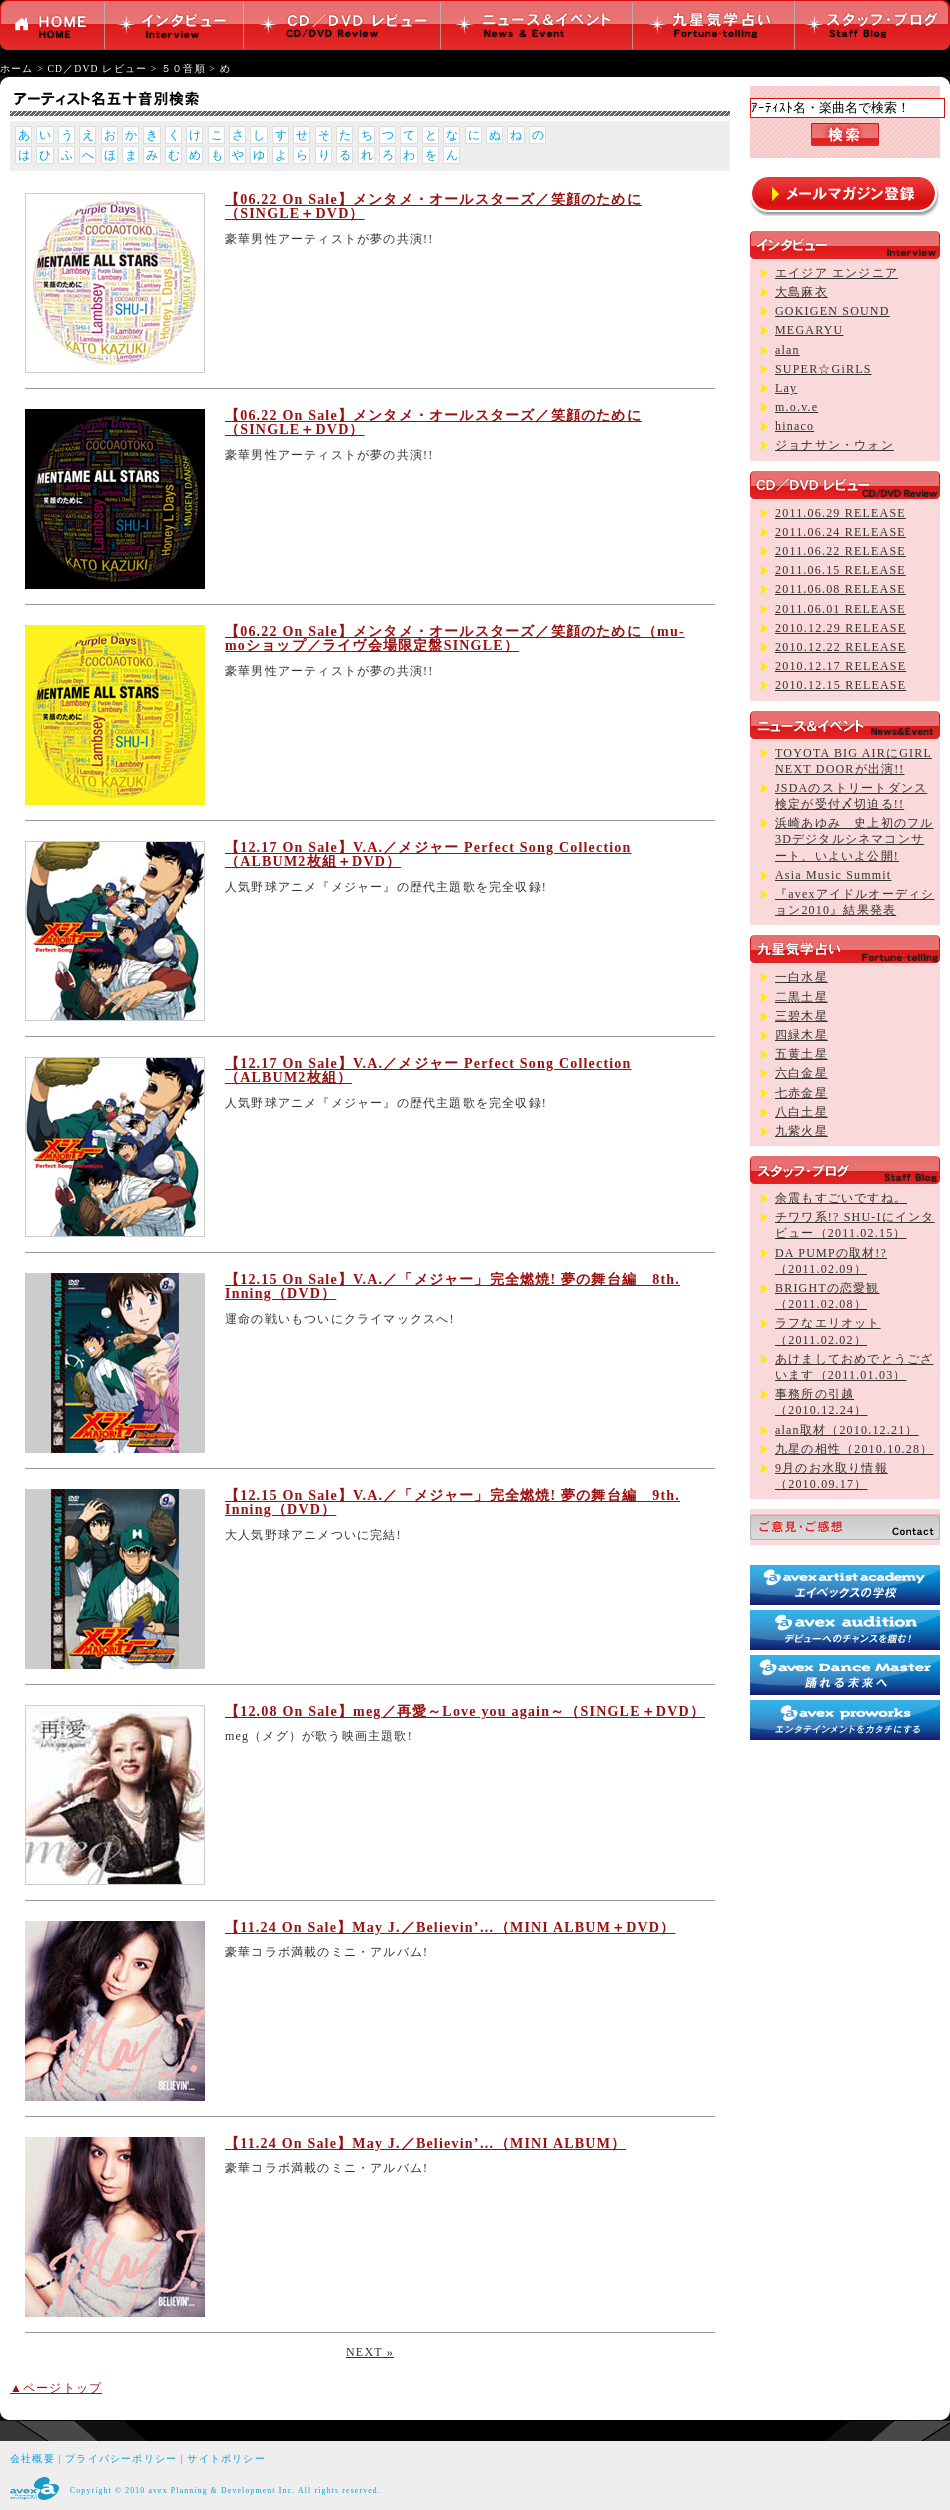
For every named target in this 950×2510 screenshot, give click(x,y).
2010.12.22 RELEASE (840, 647)
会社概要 (32, 2458)
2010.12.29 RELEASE (840, 628)
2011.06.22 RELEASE (840, 551)
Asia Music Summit (833, 875)
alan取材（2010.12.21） (847, 1430)
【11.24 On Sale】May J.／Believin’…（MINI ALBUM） (425, 2143)
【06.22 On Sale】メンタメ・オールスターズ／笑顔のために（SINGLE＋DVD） (433, 206)
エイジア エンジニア (836, 273)
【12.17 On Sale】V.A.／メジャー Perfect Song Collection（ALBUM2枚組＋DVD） (428, 854)
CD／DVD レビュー (97, 68)
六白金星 (801, 1073)
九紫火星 (801, 1131)
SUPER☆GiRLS (823, 369)
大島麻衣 (801, 292)
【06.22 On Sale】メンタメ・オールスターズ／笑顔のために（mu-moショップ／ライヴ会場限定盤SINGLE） (455, 638)
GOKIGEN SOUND (832, 311)
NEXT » (370, 2352)
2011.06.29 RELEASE (840, 513)
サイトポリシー (226, 2458)
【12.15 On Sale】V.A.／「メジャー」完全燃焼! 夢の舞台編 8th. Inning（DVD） (452, 1286)
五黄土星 (801, 1054)
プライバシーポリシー (121, 2458)
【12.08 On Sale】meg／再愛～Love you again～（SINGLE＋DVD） (465, 1711)
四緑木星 (801, 1035)
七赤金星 (801, 1093)
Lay (786, 388)
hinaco (794, 426)
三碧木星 (801, 1016)
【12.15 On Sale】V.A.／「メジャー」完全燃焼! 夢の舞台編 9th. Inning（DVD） (452, 1502)
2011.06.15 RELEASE (840, 570)
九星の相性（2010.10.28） (854, 1449)
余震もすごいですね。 (841, 1198)
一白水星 (801, 977)
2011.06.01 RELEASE (840, 609)
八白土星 (801, 1112)
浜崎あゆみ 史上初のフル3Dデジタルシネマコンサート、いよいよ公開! (854, 839)
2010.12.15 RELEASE (840, 685)
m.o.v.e (796, 407)
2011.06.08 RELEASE (840, 589)
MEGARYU (809, 330)
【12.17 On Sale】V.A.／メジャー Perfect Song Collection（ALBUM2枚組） (428, 1070)
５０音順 (183, 68)
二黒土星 (801, 997)
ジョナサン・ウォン (834, 445)
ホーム (17, 68)
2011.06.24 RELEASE (840, 532)
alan (787, 350)
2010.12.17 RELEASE (840, 666)
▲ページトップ (56, 2388)
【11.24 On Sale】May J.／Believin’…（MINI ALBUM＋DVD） (450, 1927)
